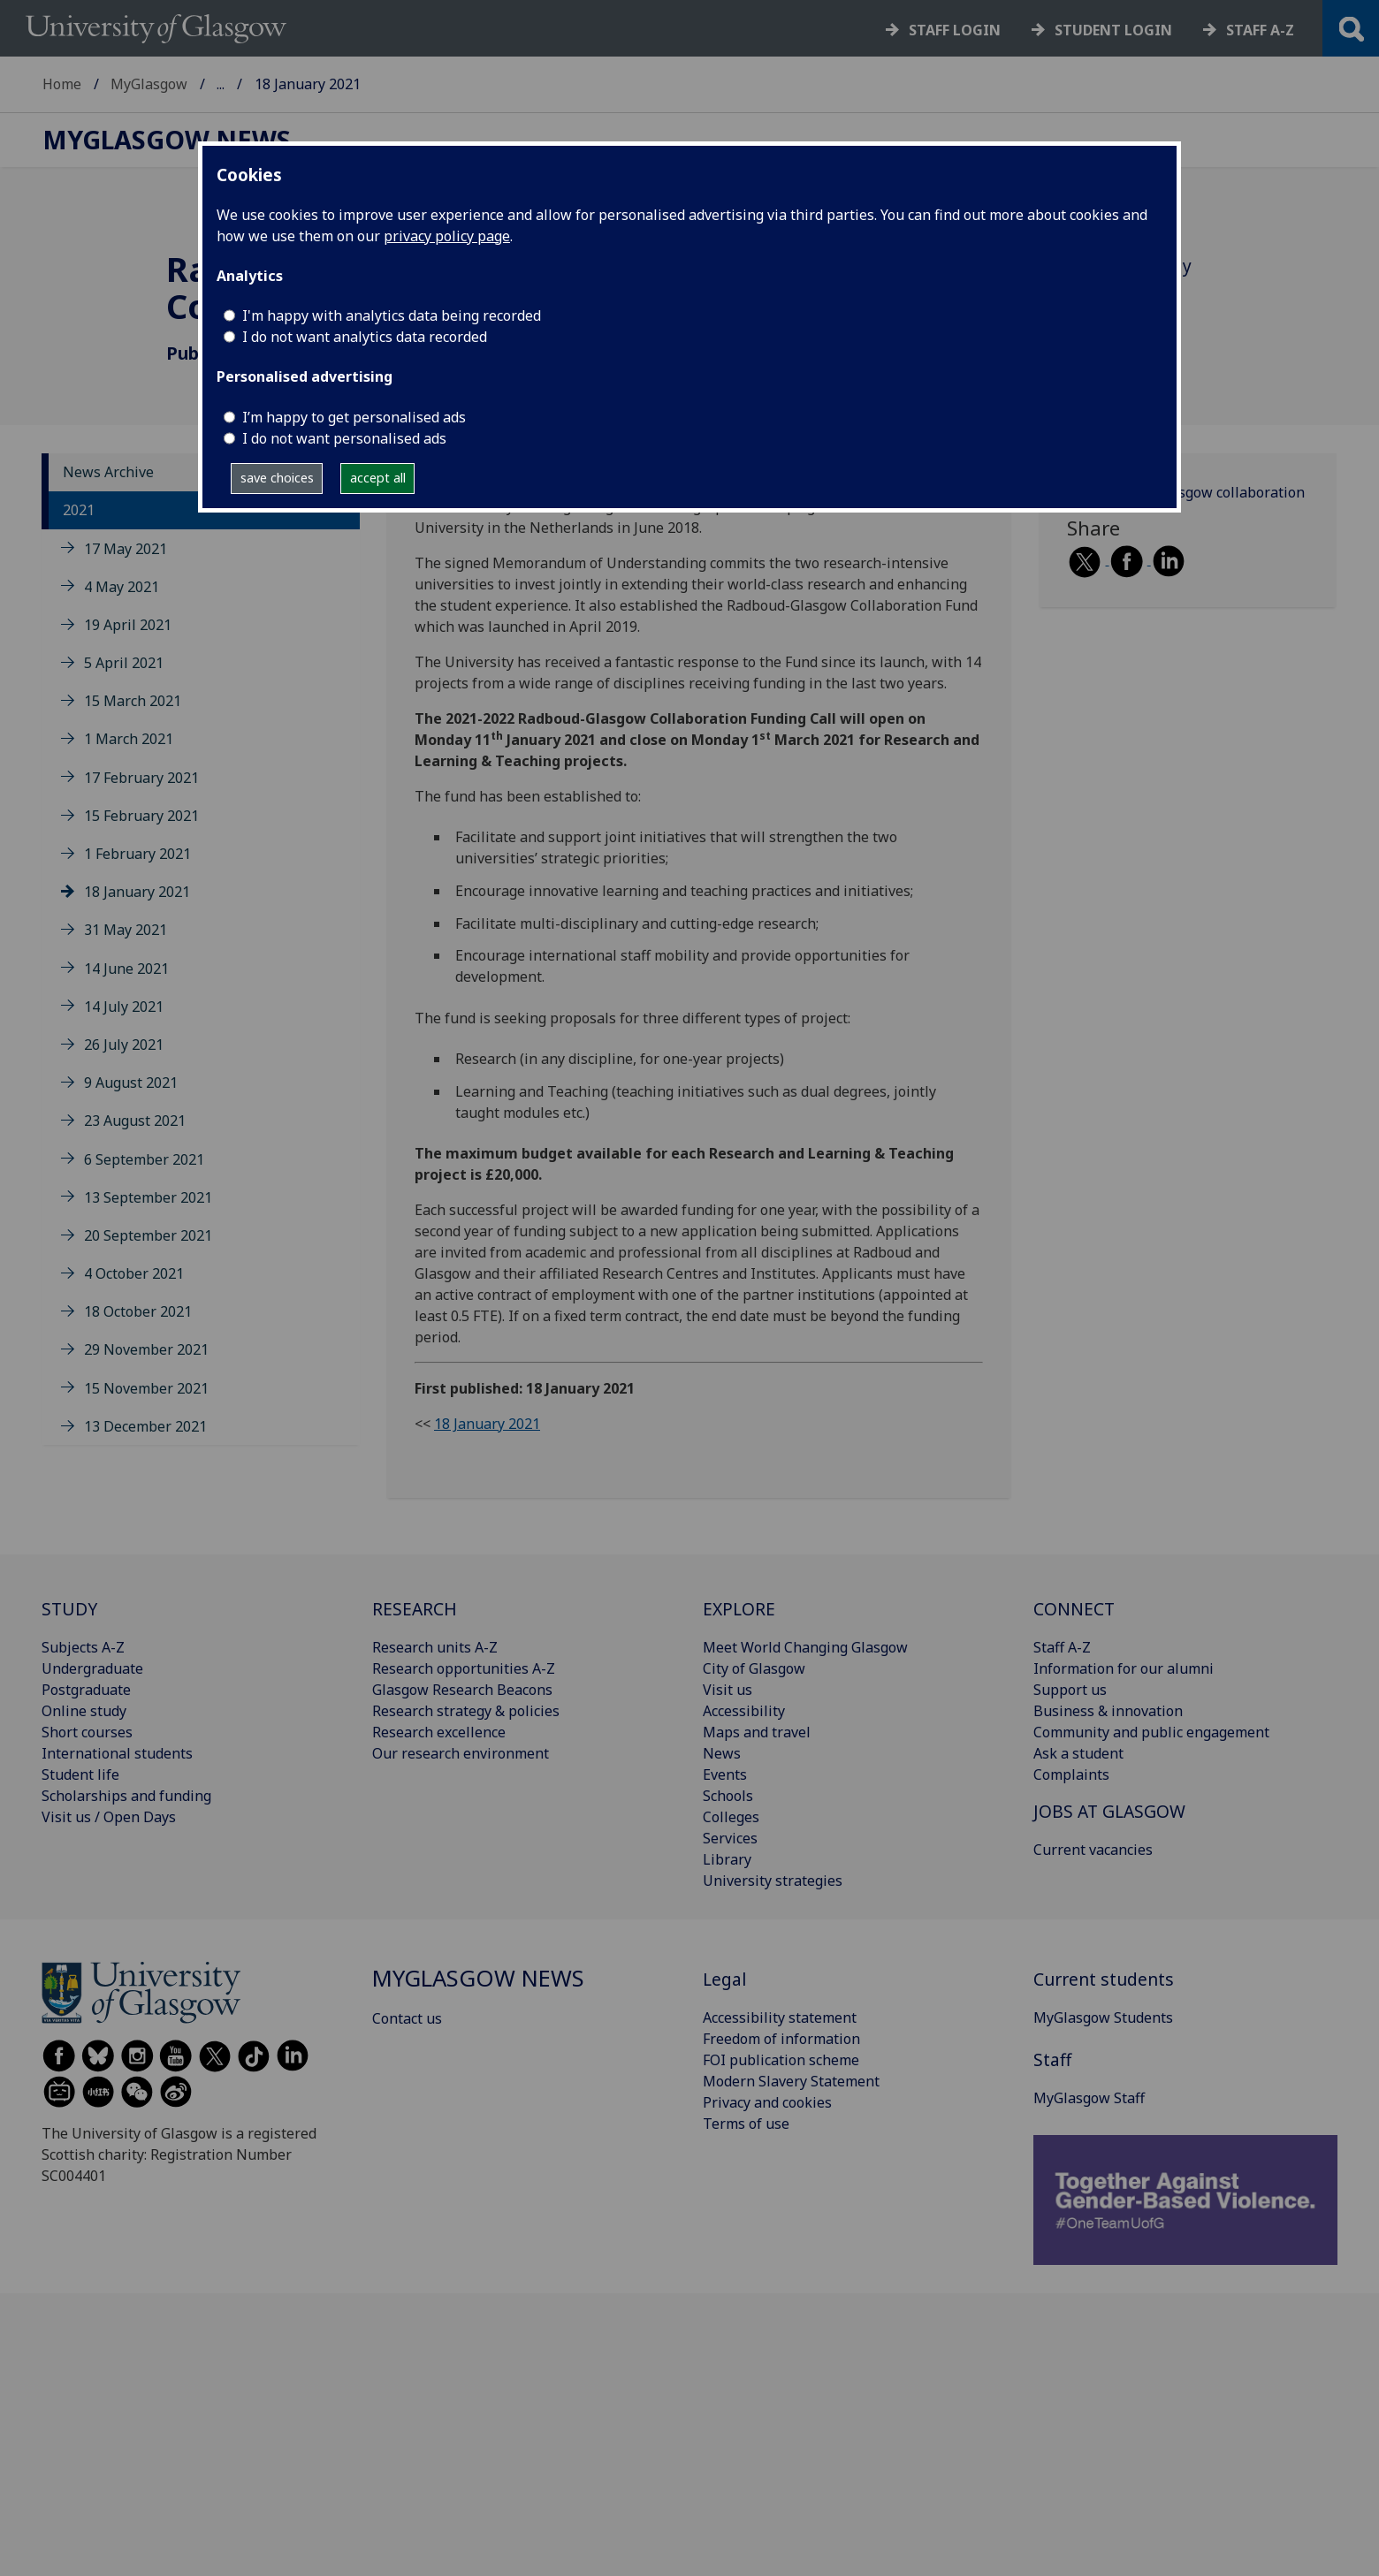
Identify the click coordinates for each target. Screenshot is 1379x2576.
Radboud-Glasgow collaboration (1199, 492)
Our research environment (460, 1753)
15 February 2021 (141, 815)
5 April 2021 (124, 662)
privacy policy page (447, 236)
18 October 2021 (138, 1311)
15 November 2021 (146, 1388)
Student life (80, 1774)
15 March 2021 (132, 700)
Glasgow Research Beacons (462, 1689)
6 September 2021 (144, 1159)
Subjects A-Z (83, 1647)
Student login (1113, 30)
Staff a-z (1260, 30)
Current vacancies (1093, 1849)
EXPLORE (739, 1609)
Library (727, 1859)
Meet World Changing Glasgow (805, 1647)
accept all (378, 477)
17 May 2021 (125, 549)
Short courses (87, 1732)
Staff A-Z (1062, 1647)
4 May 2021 (121, 587)
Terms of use (746, 2123)
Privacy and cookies (767, 2102)
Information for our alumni (1123, 1668)
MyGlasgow (148, 84)
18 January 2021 (137, 891)
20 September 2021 (148, 1235)
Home (61, 84)
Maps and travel (757, 1732)
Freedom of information (781, 2038)
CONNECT (1074, 1609)
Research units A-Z (435, 1647)
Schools (728, 1795)
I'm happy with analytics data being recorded (391, 315)
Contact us (407, 2018)
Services (730, 1838)
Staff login (955, 30)
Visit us (727, 1689)
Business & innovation (1108, 1711)
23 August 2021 (135, 1120)
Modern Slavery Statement (791, 2081)
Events (725, 1774)
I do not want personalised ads (344, 438)
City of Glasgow (754, 1668)
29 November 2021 (146, 1349)
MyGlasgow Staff (1089, 2098)
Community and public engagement (1151, 1732)
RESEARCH (414, 1609)
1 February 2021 (137, 853)
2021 (79, 510)
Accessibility (744, 1711)
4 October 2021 (134, 1273)
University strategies (772, 1880)
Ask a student (1078, 1753)
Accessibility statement (780, 2017)
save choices (277, 477)
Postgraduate (86, 1689)
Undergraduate (92, 1668)
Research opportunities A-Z (463, 1668)
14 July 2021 (124, 1006)
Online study (84, 1711)
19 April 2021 (127, 625)
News (722, 1753)
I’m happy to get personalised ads (354, 417)
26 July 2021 (124, 1044)
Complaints (1071, 1774)
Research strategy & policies (466, 1711)
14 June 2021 (126, 968)
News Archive (108, 472)
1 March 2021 (128, 738)
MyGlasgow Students (1103, 2017)
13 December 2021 (145, 1426)
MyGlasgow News (276, 84)
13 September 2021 (148, 1197)
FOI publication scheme (781, 2060)
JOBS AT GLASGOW (1109, 1811)
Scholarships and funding (126, 1795)
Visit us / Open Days (109, 1817)
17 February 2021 (141, 777)
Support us (1070, 1689)
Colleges (731, 1817)
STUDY (69, 1609)
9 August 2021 (131, 1082)
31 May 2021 (125, 929)
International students (117, 1753)
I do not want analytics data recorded (364, 336)
